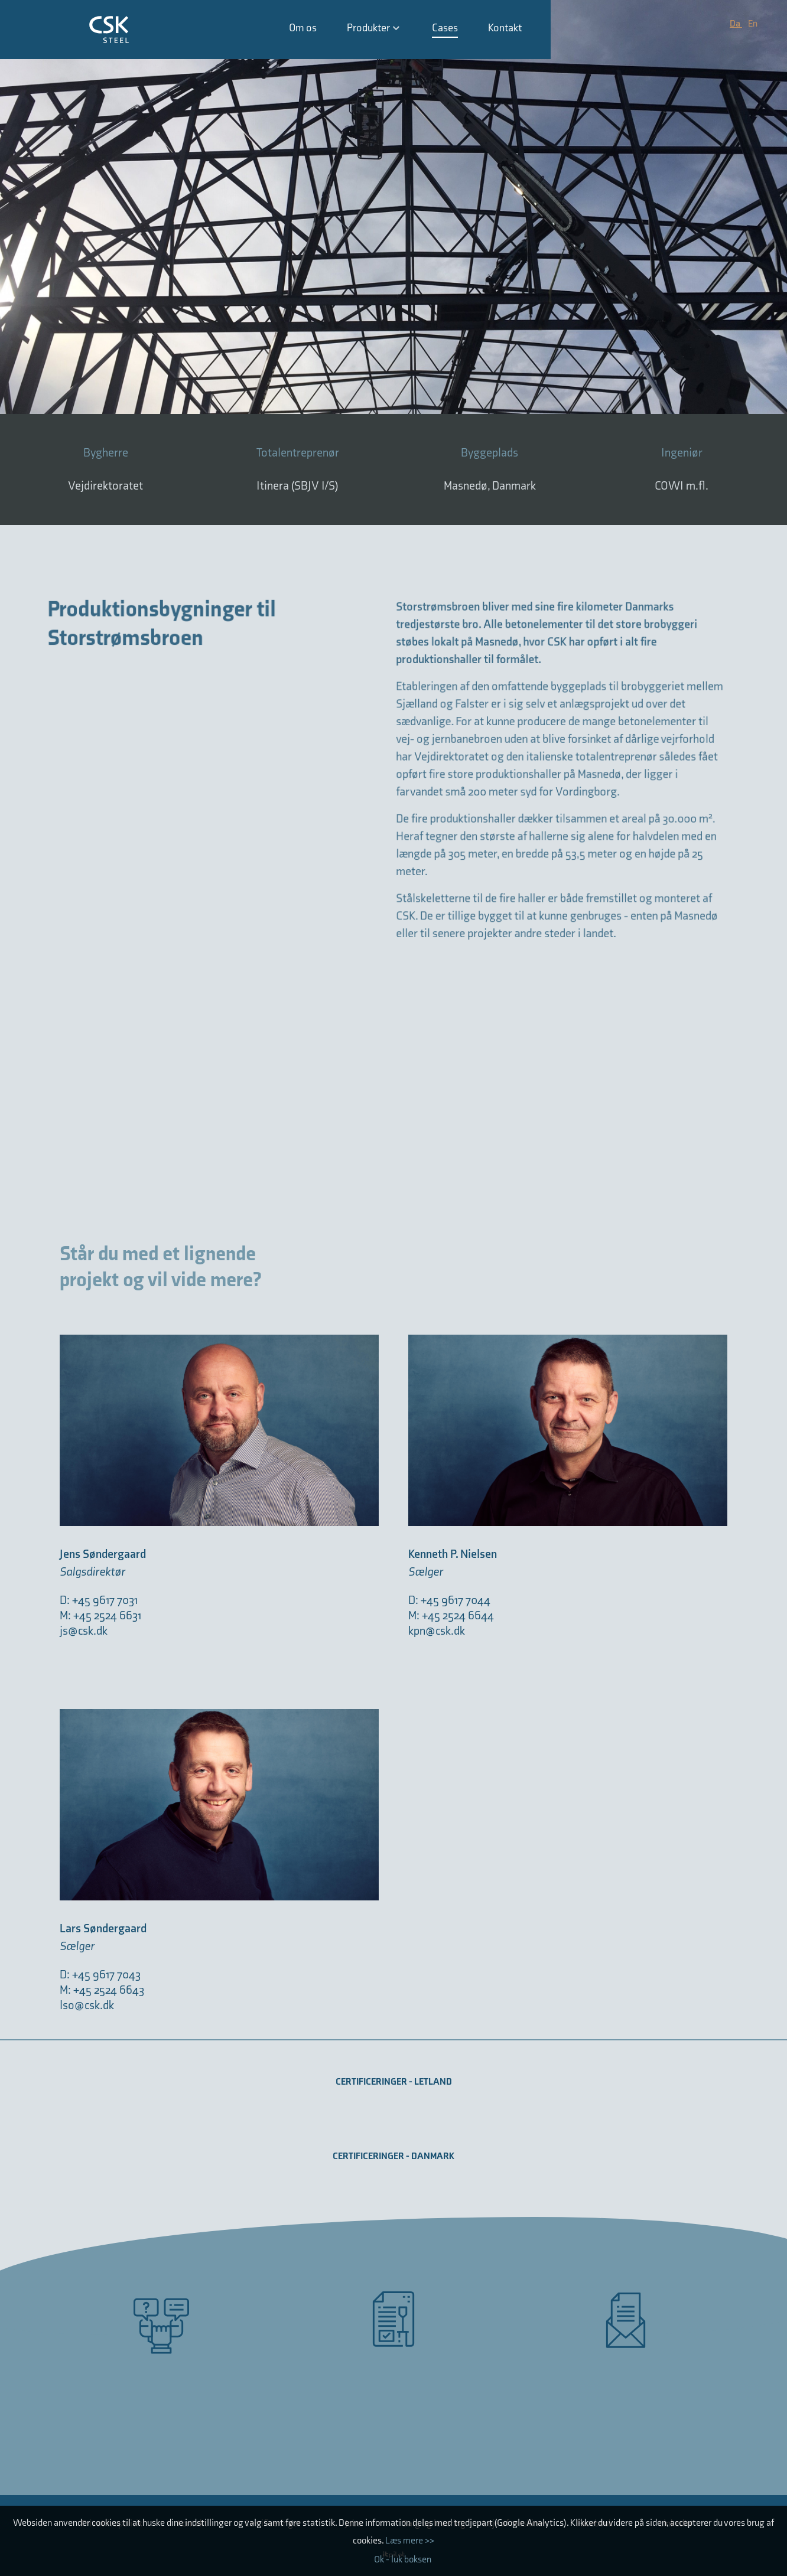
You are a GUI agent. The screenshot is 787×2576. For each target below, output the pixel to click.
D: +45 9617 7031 (99, 1600)
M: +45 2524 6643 (102, 1990)
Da (736, 24)
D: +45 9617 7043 (100, 1975)
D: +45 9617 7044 (449, 1600)
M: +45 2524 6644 (451, 1616)
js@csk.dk (84, 1631)
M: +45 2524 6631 (101, 1616)
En (752, 24)
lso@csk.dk (87, 2005)
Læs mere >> (409, 2540)
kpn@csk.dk (436, 1631)
